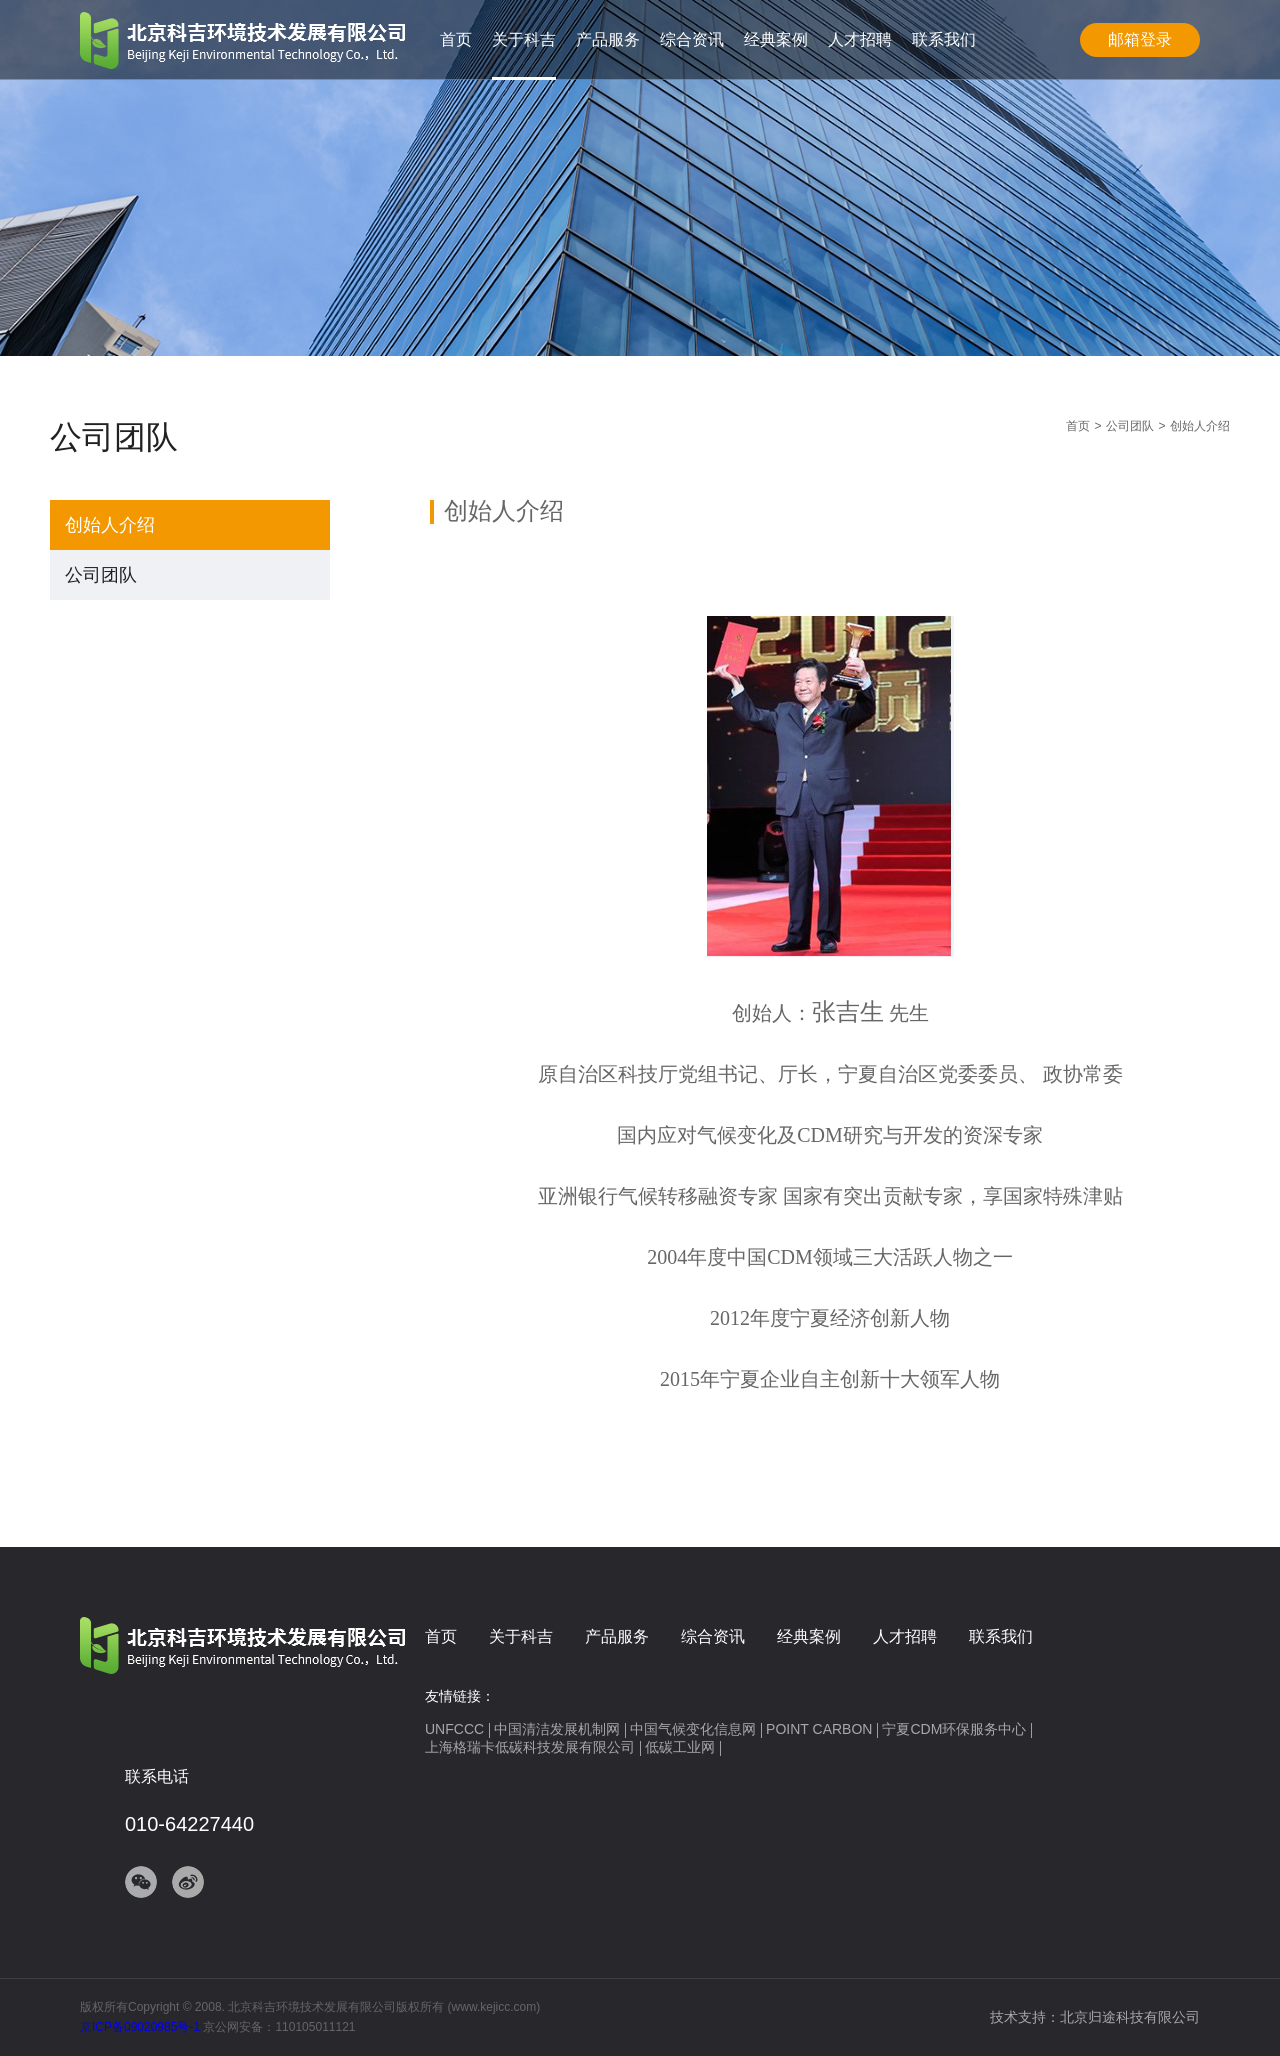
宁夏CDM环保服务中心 (954, 1729)
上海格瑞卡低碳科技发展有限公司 (530, 1747)
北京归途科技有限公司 (1130, 2017)
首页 (456, 39)
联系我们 (944, 39)
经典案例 (776, 39)
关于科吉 (524, 39)
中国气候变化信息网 (693, 1729)
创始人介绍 (110, 525)
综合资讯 (692, 39)
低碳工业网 (680, 1747)
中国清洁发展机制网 (557, 1729)
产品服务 (608, 39)
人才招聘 (860, 39)
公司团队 (101, 575)
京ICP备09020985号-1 (140, 2027)
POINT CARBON (819, 1729)
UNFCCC (454, 1729)
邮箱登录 (1140, 39)
